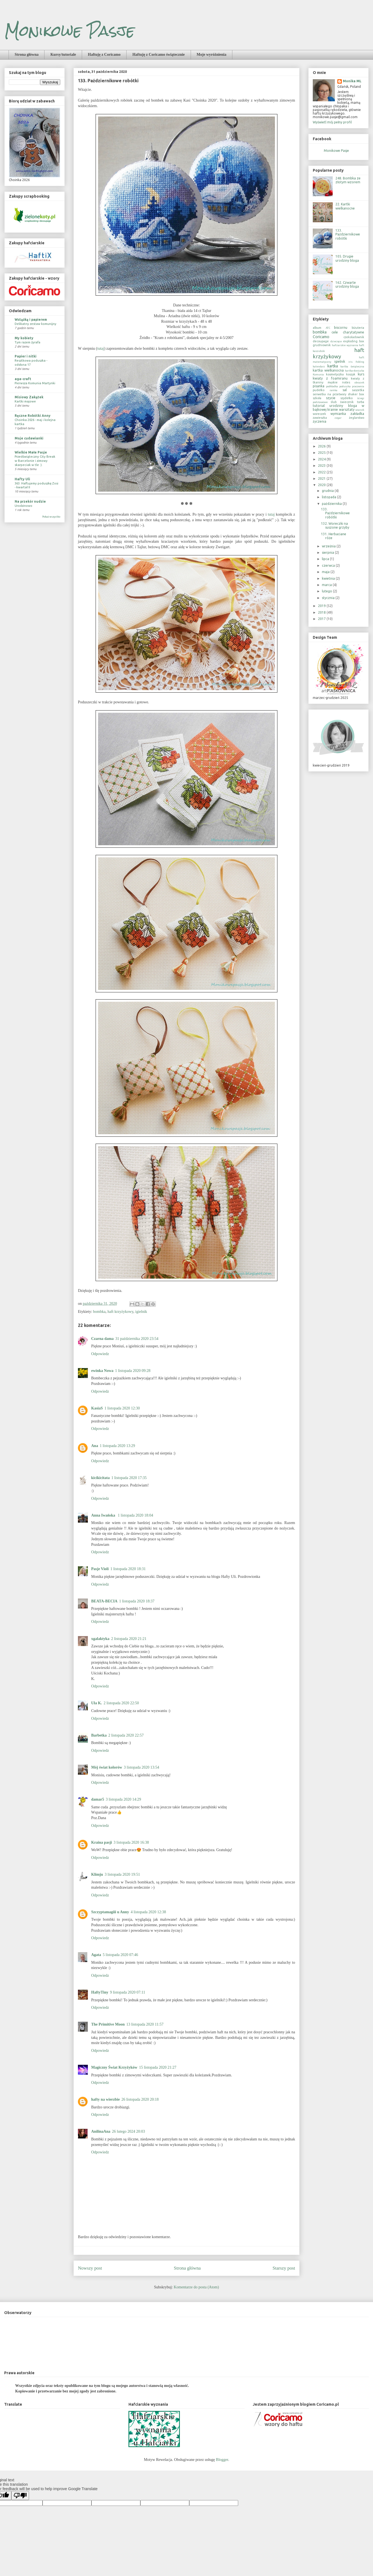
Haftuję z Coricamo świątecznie (158, 54)
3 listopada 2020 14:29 (123, 1799)
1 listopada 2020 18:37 (136, 1601)
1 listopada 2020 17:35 (129, 1478)
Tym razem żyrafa (27, 342)
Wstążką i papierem (31, 319)
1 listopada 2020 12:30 (122, 1408)
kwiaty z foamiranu (330, 378)
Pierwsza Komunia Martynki (35, 383)
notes (346, 382)
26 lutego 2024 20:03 (128, 2131)
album (317, 327)
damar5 (97, 1799)
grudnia (328, 490)
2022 (322, 472)
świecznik (347, 402)
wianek (359, 409)
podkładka (332, 386)
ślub (334, 402)
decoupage (321, 341)
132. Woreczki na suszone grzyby (335, 525)
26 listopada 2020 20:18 (140, 2099)
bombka (99, 1312)
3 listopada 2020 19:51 (122, 1874)
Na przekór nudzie (30, 501)
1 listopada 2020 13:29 (117, 1446)
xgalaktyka (100, 1639)
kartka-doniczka (354, 370)
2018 (322, 612)
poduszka (345, 386)
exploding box (353, 341)
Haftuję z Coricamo (104, 54)
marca (327, 585)
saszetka (358, 390)
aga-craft (23, 379)
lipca (326, 559)
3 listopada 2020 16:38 (131, 1842)
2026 (322, 446)
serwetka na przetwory (329, 394)
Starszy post (283, 2268)
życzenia (319, 421)
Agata (96, 1955)
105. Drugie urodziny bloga (347, 258)
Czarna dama (102, 1339)
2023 (322, 465)
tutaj (100, 348)
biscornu (340, 327)
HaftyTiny (99, 1992)
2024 (322, 459)
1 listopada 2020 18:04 (135, 1515)
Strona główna (26, 54)
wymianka (338, 413)
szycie (330, 398)
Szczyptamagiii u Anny (110, 1912)
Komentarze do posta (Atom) (196, 2287)
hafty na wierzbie (105, 2099)
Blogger (222, 2460)
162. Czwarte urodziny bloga (347, 284)
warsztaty (346, 409)
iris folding (356, 361)
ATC (328, 327)
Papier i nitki (25, 356)
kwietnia (329, 578)
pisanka (318, 386)
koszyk (350, 374)
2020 (322, 485)
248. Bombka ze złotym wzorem (348, 180)
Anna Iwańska (103, 1515)
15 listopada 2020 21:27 (157, 2067)
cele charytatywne (348, 332)
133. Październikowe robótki (347, 234)
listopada (329, 497)
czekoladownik (353, 337)
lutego (327, 591)
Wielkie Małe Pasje (31, 452)
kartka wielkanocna (328, 370)
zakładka (357, 413)
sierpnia (328, 552)
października (332, 503)
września (329, 546)
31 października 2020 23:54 (136, 1339)
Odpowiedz (100, 1354)
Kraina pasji (101, 1842)
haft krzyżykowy (120, 1312)
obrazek (359, 382)
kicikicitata (100, 1478)
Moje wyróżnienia (212, 54)
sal (345, 390)
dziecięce (336, 341)
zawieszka (320, 417)
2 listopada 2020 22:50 (121, 1703)
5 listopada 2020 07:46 (120, 1955)
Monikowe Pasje (69, 31)
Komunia (318, 374)
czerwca (329, 565)
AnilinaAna (100, 2131)
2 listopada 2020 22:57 (126, 1735)
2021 (322, 478)
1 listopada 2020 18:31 (128, 1569)
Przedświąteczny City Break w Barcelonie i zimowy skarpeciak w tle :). (35, 461)
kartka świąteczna (352, 366)
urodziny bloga (343, 405)
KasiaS (97, 1408)
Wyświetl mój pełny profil (332, 122)
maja (326, 572)
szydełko (346, 398)
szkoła (317, 398)
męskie (333, 382)
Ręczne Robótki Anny (33, 415)
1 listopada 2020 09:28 (133, 1371)
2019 (322, 606)
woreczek (319, 413)
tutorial (319, 405)
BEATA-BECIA (104, 1601)
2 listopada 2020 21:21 (128, 1639)
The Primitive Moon (108, 2024)
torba (360, 402)
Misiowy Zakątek (29, 397)
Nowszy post (90, 2268)
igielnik (141, 1312)
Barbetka (99, 1735)
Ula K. (96, 1703)
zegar (338, 417)
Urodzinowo (23, 505)
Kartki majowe (25, 401)
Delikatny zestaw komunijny (35, 323)
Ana (94, 1446)
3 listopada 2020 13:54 (141, 1767)
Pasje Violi (100, 1569)
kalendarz (319, 366)
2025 (322, 452)
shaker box (356, 394)
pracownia (358, 386)
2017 (322, 619)
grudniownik (322, 345)
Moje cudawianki (29, 438)
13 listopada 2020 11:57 (144, 2024)
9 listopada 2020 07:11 (127, 1992)
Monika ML (352, 81)
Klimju (97, 1874)
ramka (333, 390)
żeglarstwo (356, 417)
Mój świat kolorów (106, 1767)
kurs (361, 374)
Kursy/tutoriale (63, 54)
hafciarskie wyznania (345, 345)
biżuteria (358, 327)
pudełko (318, 390)
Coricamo (321, 337)
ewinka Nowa (102, 1371)
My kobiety (24, 338)
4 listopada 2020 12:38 (148, 1912)
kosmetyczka (335, 374)
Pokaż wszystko (51, 516)
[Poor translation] (20, 2495)
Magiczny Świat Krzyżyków (114, 2067)
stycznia (328, 598)
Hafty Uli (22, 479)
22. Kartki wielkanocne (345, 206)
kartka (332, 366)
